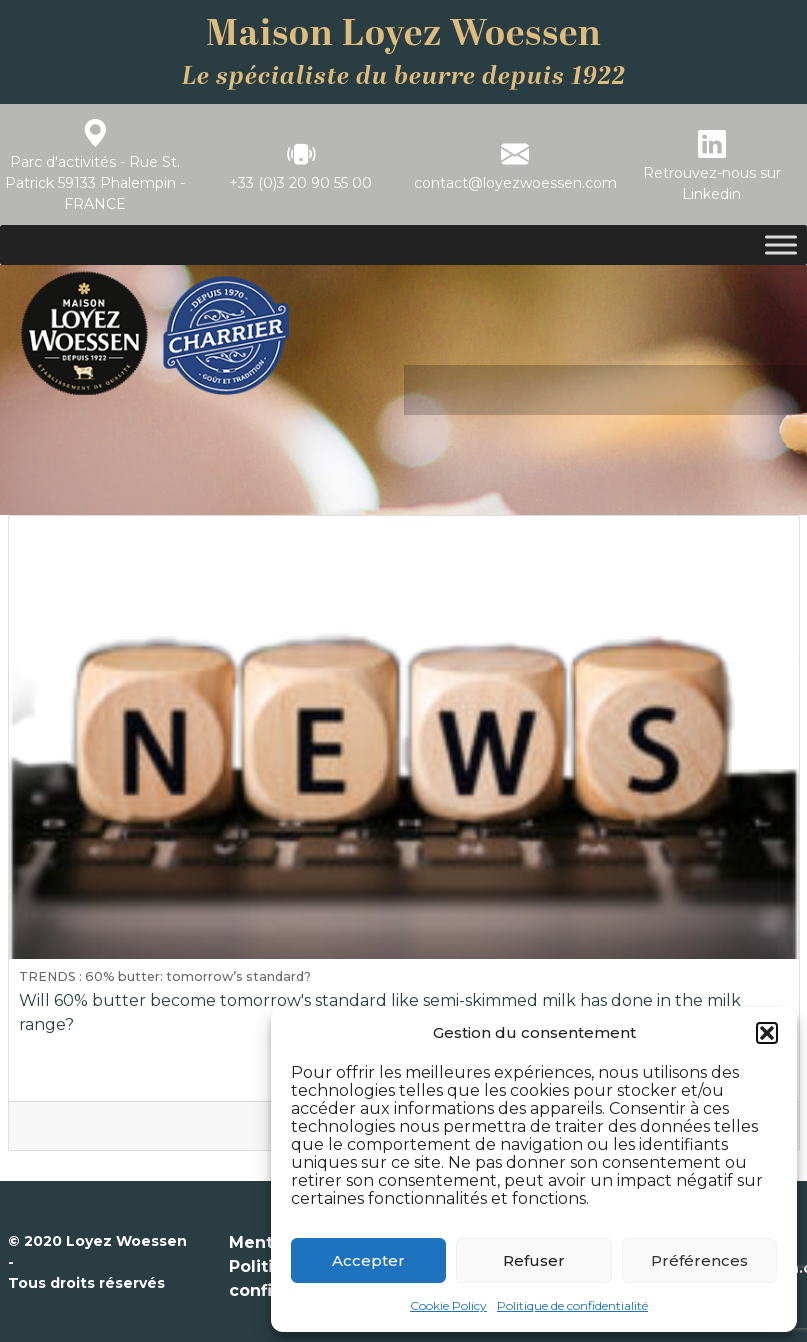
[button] (767, 1033)
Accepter (368, 1260)
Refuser (534, 1260)
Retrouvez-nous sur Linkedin (712, 183)
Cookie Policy (448, 1305)
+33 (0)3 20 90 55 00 (300, 183)
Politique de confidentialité (572, 1305)
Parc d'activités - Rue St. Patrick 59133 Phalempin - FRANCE (95, 183)
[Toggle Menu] (781, 245)
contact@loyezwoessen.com (515, 183)
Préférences (699, 1260)
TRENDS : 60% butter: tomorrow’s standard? (165, 976)
